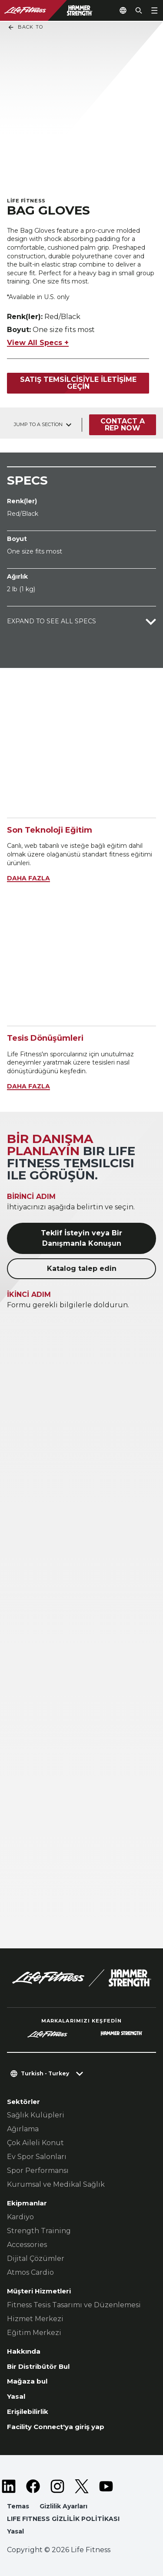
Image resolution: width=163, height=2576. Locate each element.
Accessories (27, 2245)
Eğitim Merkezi (34, 2332)
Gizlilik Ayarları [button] (63, 2506)
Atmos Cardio (30, 2272)
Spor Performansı (38, 2170)
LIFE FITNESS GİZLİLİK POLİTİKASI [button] (63, 2519)
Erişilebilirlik (27, 2411)
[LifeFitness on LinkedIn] (9, 2486)
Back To (25, 27)
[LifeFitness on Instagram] (57, 2486)
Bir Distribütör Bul (38, 2366)
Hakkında (23, 2351)
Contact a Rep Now (122, 424)
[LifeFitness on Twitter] (82, 2486)
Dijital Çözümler (35, 2258)
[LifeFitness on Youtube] (106, 2486)
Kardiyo (20, 2217)
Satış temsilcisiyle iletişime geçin (78, 383)
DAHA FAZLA (28, 878)
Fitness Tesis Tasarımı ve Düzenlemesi (74, 2305)
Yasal (16, 2396)
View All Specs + (38, 343)
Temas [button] (18, 2506)
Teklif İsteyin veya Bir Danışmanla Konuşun (81, 1238)
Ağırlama (23, 2129)
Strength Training (39, 2231)
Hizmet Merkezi (35, 2319)
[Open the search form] (139, 10)
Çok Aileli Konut (35, 2143)
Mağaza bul (27, 2381)
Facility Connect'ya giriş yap (55, 2427)
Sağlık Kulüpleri (35, 2115)
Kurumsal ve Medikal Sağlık (56, 2184)
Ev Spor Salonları (37, 2157)
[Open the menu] (154, 10)
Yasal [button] (15, 2531)
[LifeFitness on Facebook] (33, 2486)
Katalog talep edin (81, 1268)
